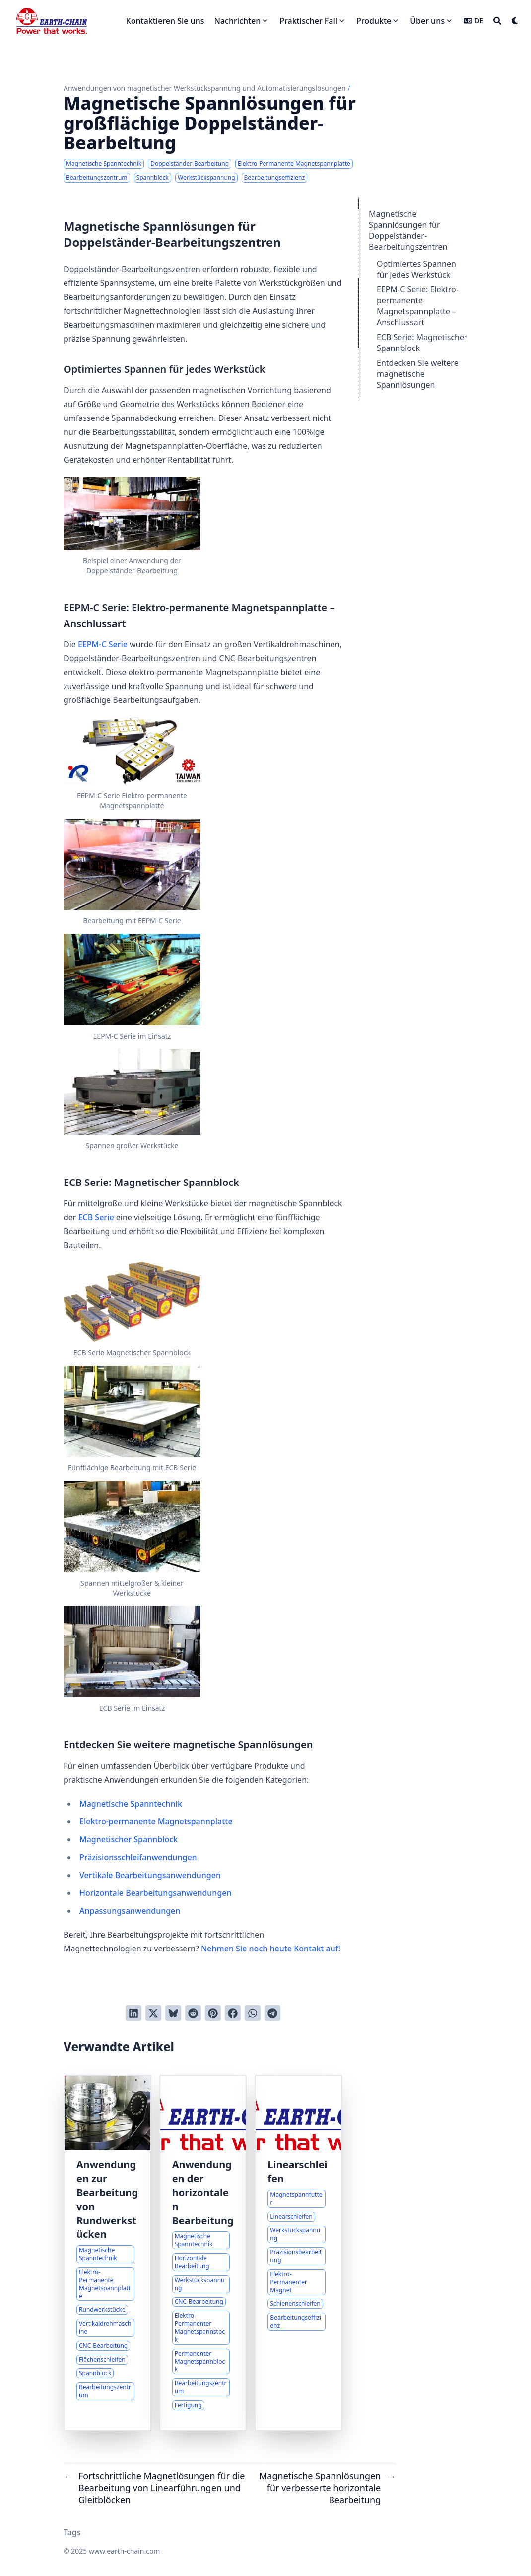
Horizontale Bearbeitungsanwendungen (155, 1892)
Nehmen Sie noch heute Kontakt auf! (270, 1948)
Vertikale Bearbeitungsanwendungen (150, 1875)
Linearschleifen (297, 2171)
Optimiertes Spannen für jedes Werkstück (416, 269)
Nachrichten (237, 20)
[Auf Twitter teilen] (153, 2013)
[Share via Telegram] (272, 2013)
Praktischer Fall (308, 20)
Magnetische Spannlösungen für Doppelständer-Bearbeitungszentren (408, 230)
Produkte (373, 20)
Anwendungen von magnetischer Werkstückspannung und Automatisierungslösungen (205, 88)
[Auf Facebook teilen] (233, 2013)
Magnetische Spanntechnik (130, 1803)
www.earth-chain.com (124, 2551)
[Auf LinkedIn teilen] (133, 2013)
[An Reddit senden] (193, 2013)
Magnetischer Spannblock (128, 1839)
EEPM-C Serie (103, 644)
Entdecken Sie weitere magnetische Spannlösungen (418, 373)
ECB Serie (96, 1217)
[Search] (497, 21)
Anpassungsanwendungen (129, 1910)
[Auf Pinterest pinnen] (213, 2013)
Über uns (427, 20)
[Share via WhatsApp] (253, 2013)
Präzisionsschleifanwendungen (138, 1857)
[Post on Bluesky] (173, 2013)
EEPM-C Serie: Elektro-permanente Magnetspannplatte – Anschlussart (418, 306)
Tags (72, 2532)
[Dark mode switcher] (515, 21)
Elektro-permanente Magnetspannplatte (156, 1821)
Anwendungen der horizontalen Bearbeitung (203, 2192)
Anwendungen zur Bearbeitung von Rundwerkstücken (107, 2199)
